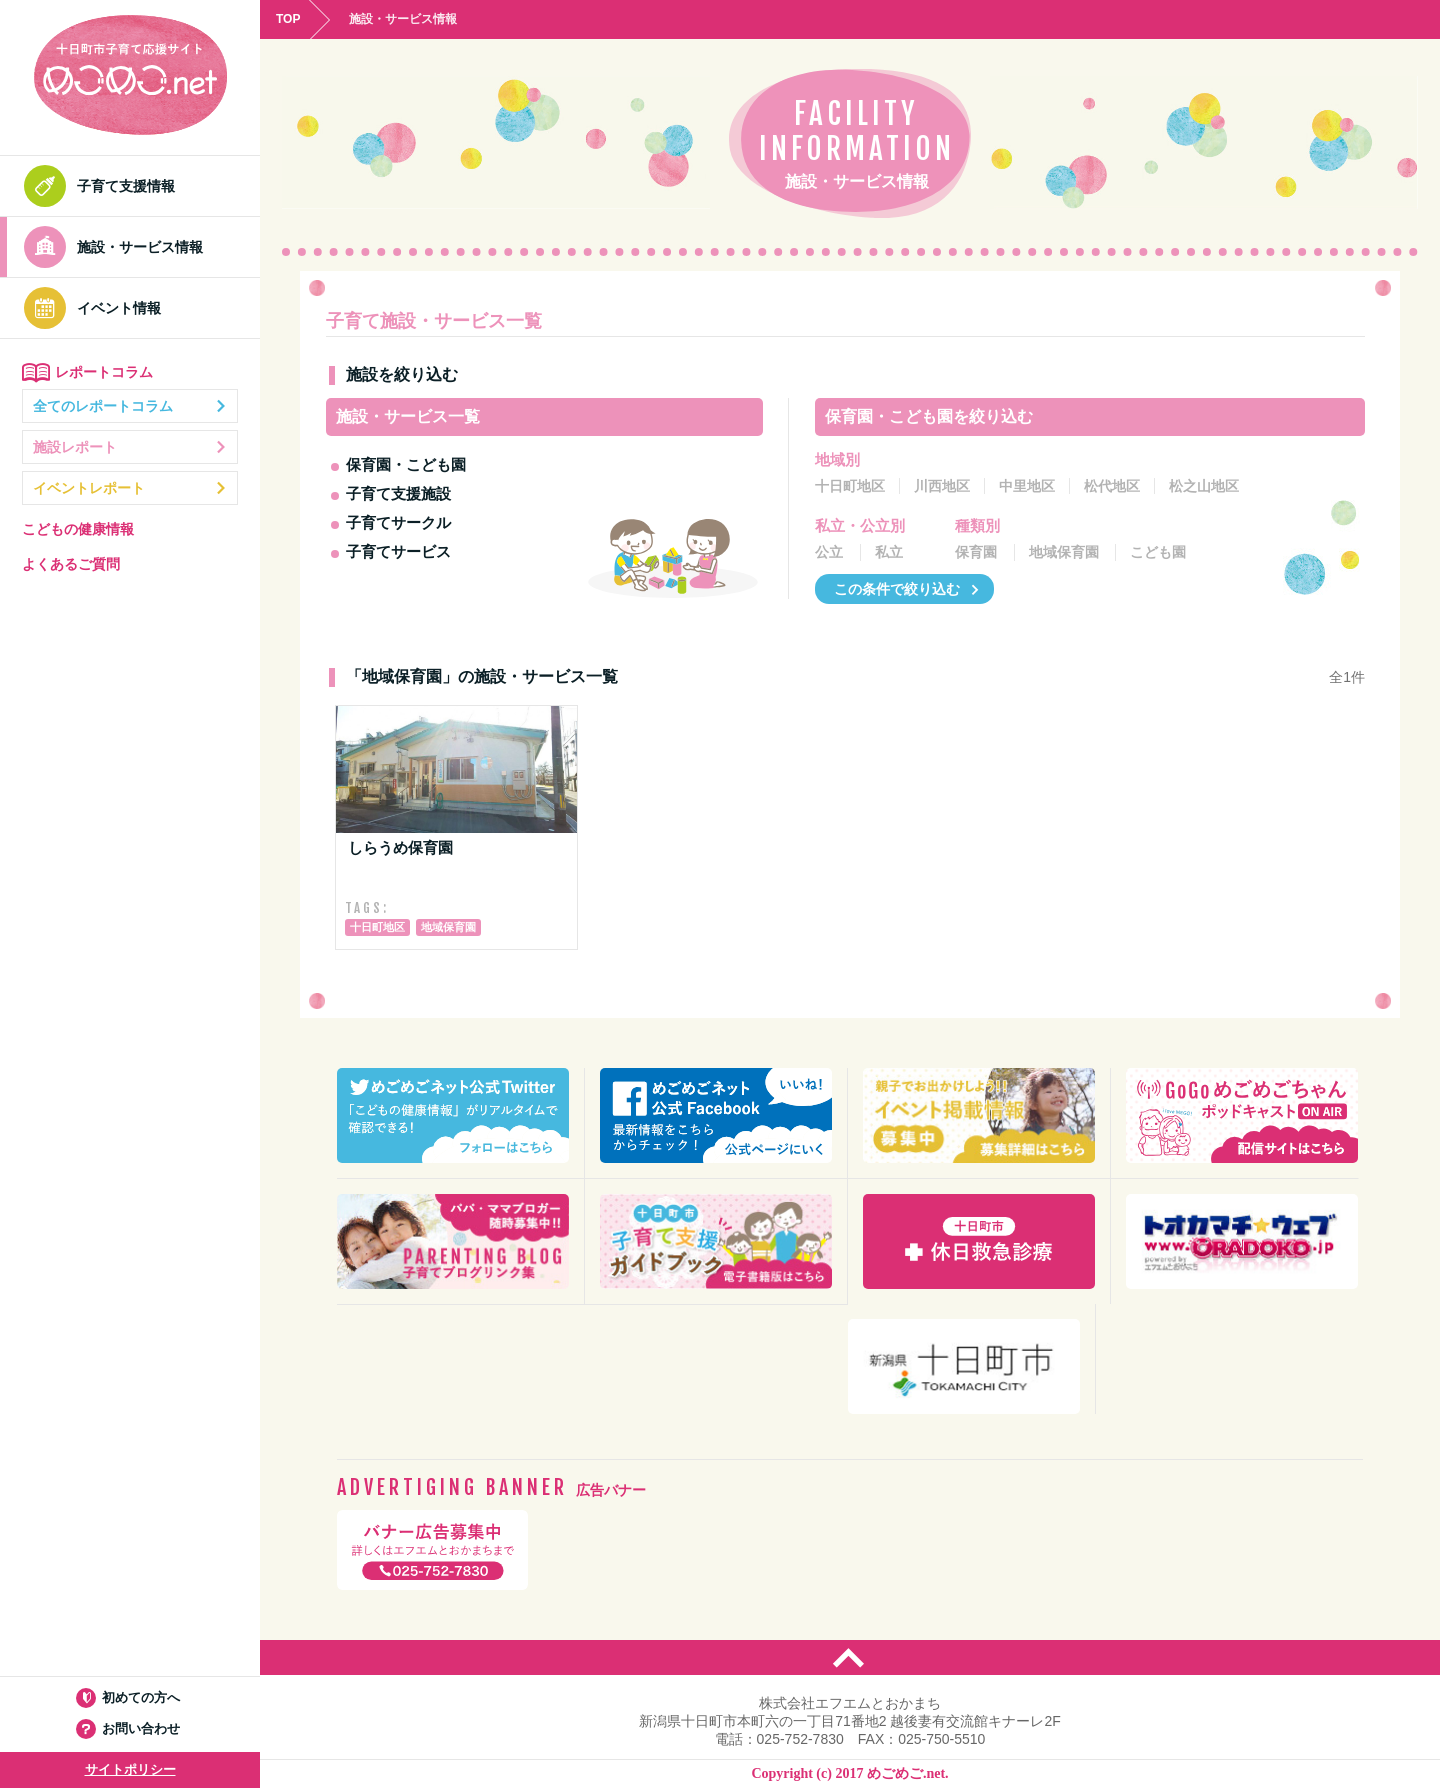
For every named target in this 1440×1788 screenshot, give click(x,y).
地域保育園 (1064, 552)
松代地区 (1112, 486)
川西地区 (942, 486)
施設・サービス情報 (119, 247)
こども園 (1158, 552)
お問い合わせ (130, 1728)
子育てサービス (398, 551)
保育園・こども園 (406, 464)
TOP (288, 19)
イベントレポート (130, 488)
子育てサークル (398, 522)
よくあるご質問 (71, 564)
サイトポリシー (130, 1769)
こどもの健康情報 (78, 529)
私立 (889, 552)
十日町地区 (850, 486)
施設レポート (130, 447)
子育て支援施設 (398, 493)
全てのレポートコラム (130, 406)
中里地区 (1027, 486)
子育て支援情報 (105, 186)
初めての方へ (130, 1697)
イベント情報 (98, 308)
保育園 (976, 552)
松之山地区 (1204, 486)
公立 (829, 552)
